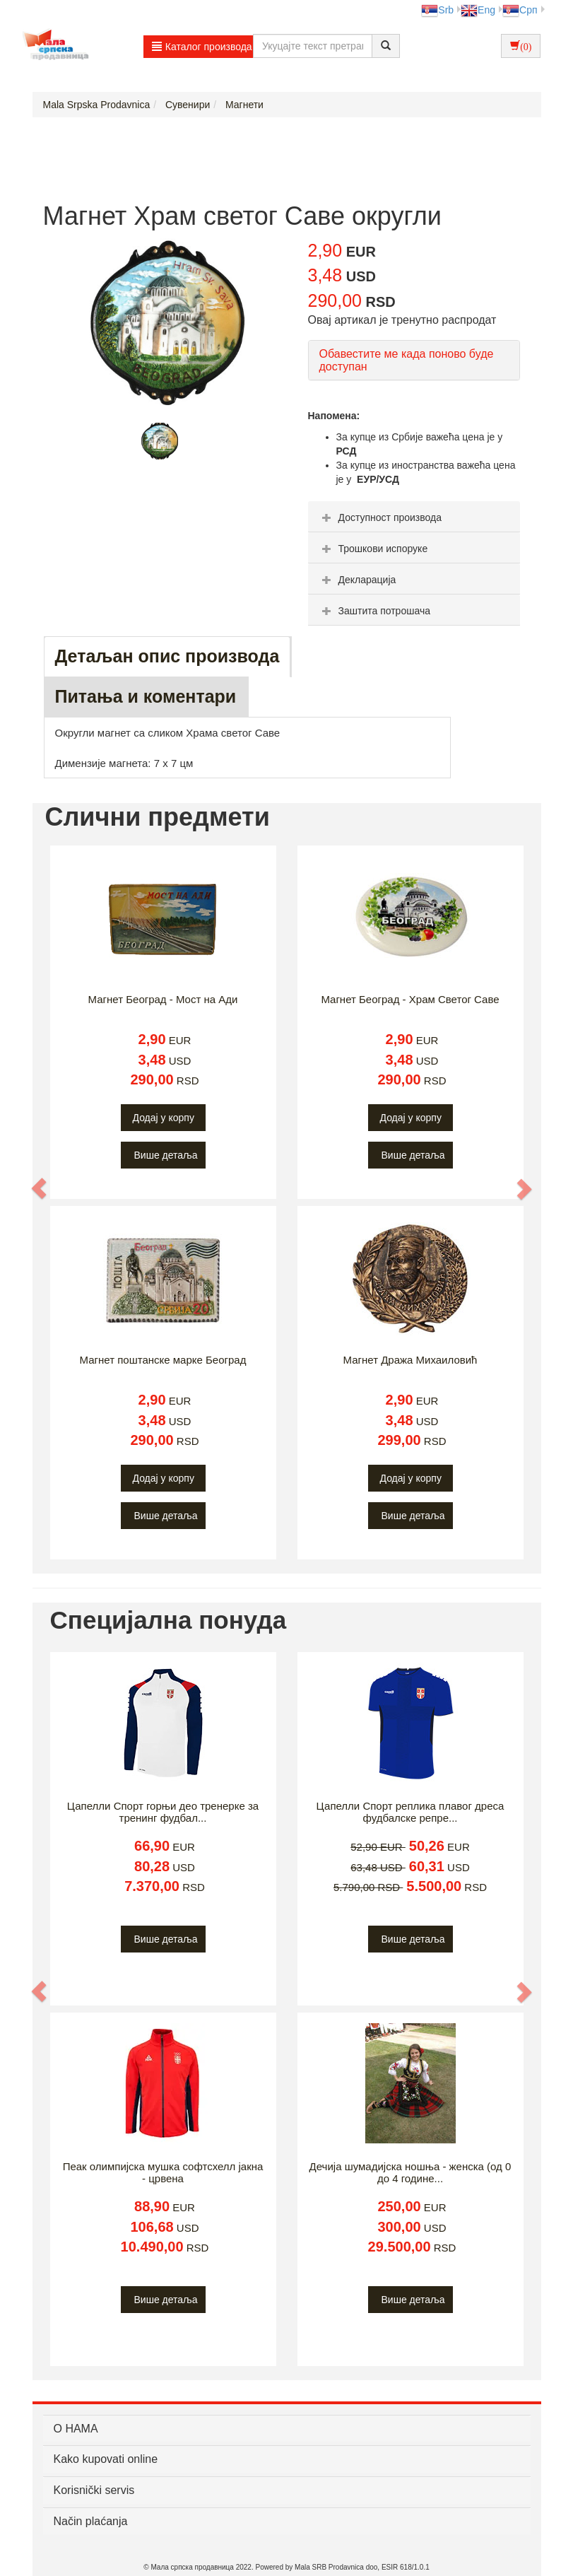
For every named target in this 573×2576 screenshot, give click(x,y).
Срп (519, 10)
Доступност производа (380, 517)
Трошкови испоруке (373, 548)
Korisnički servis (94, 2490)
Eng (478, 10)
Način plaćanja (91, 2521)
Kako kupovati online (106, 2459)
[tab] (414, 516)
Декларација (357, 579)
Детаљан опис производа (167, 656)
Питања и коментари (146, 696)
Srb (437, 10)
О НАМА (76, 2429)
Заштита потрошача (374, 610)
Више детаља (166, 1155)
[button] (40, 1188)
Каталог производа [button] (202, 46)
